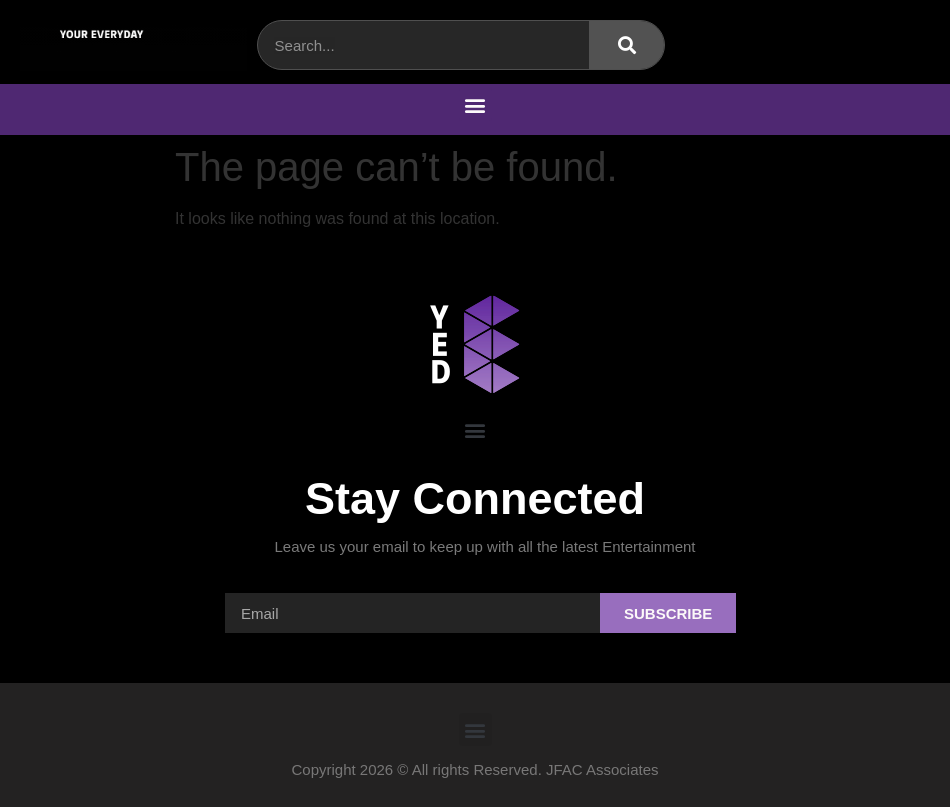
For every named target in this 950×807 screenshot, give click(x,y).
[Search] (626, 45)
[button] (475, 104)
